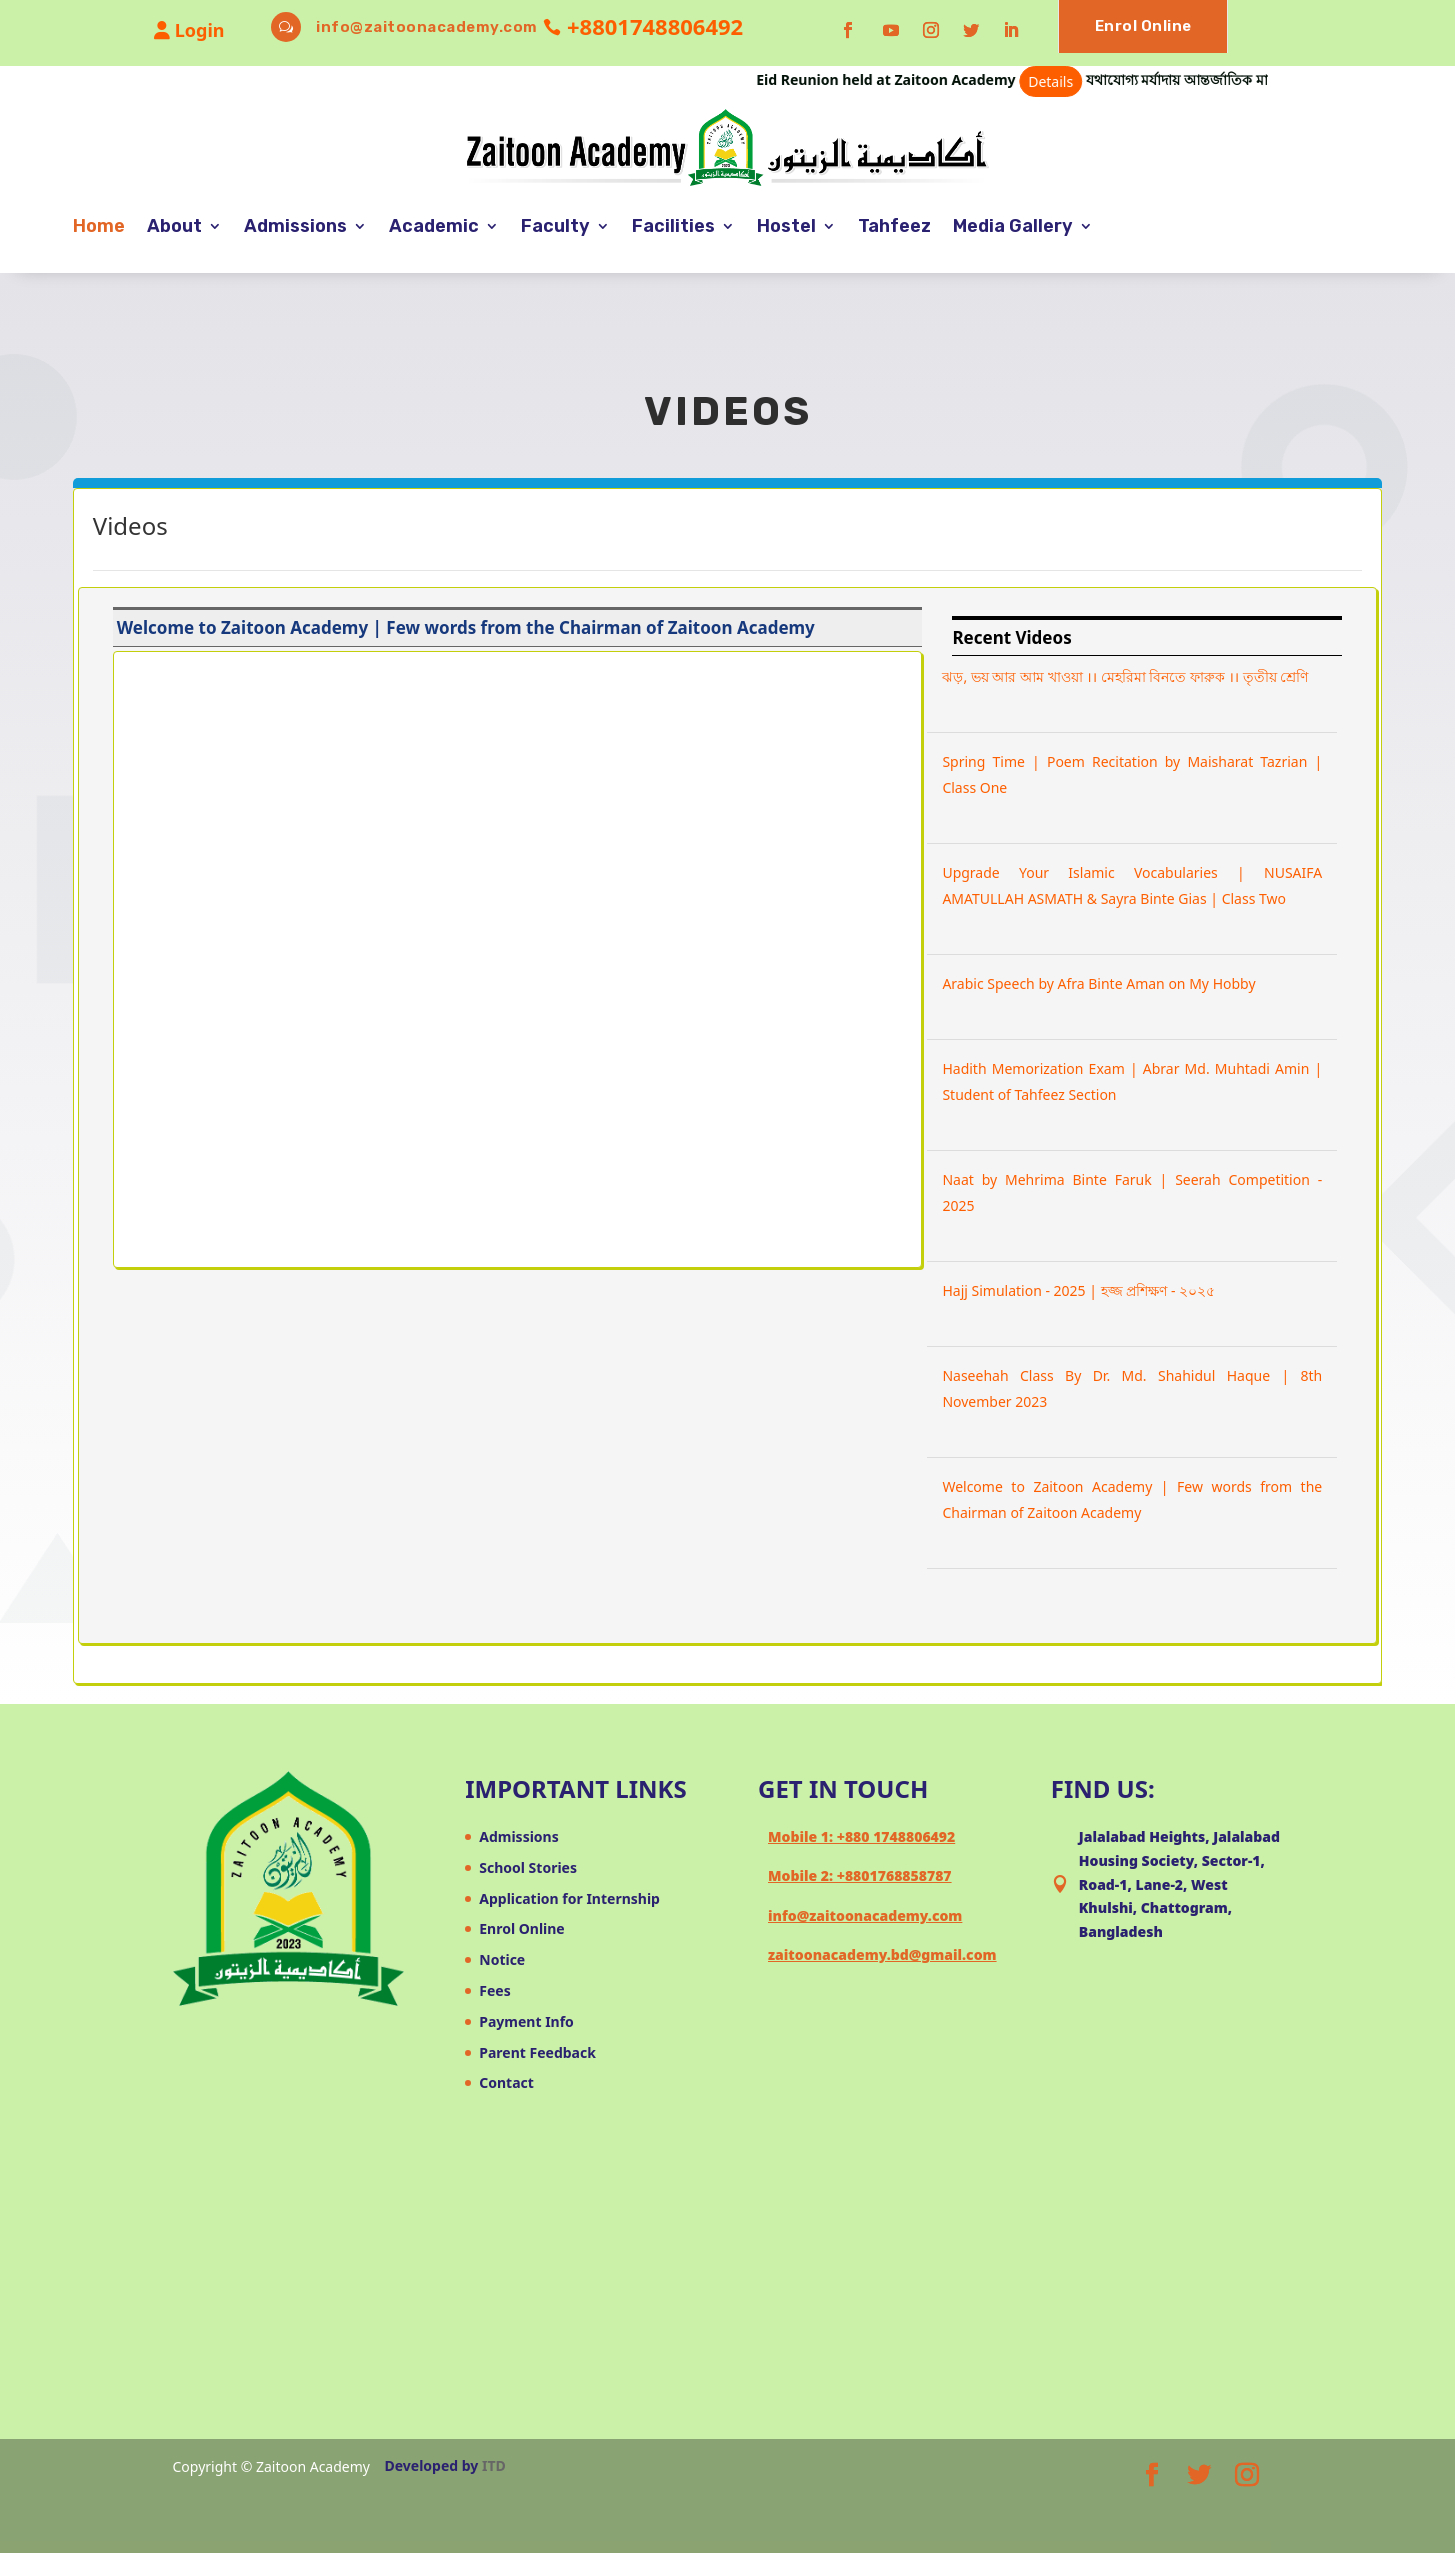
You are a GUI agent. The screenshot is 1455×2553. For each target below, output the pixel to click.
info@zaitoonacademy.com (427, 27)
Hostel (786, 226)
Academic (434, 226)
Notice (502, 1959)
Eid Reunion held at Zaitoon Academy (949, 79)
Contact (506, 2082)
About (174, 226)
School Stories (528, 1867)
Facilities (673, 226)
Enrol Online (1143, 26)
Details (1080, 81)
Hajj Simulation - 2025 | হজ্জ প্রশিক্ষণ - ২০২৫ (1078, 1290)
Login (189, 30)
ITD (494, 2465)
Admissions (295, 226)
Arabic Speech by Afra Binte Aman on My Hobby (1098, 983)
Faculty (555, 226)
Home (99, 226)
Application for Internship (569, 1898)
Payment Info (526, 2021)
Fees (494, 1990)
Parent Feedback (537, 2052)
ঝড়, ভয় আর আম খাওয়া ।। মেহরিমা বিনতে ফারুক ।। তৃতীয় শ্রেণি (1125, 676)
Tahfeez (894, 226)
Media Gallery (1013, 226)
